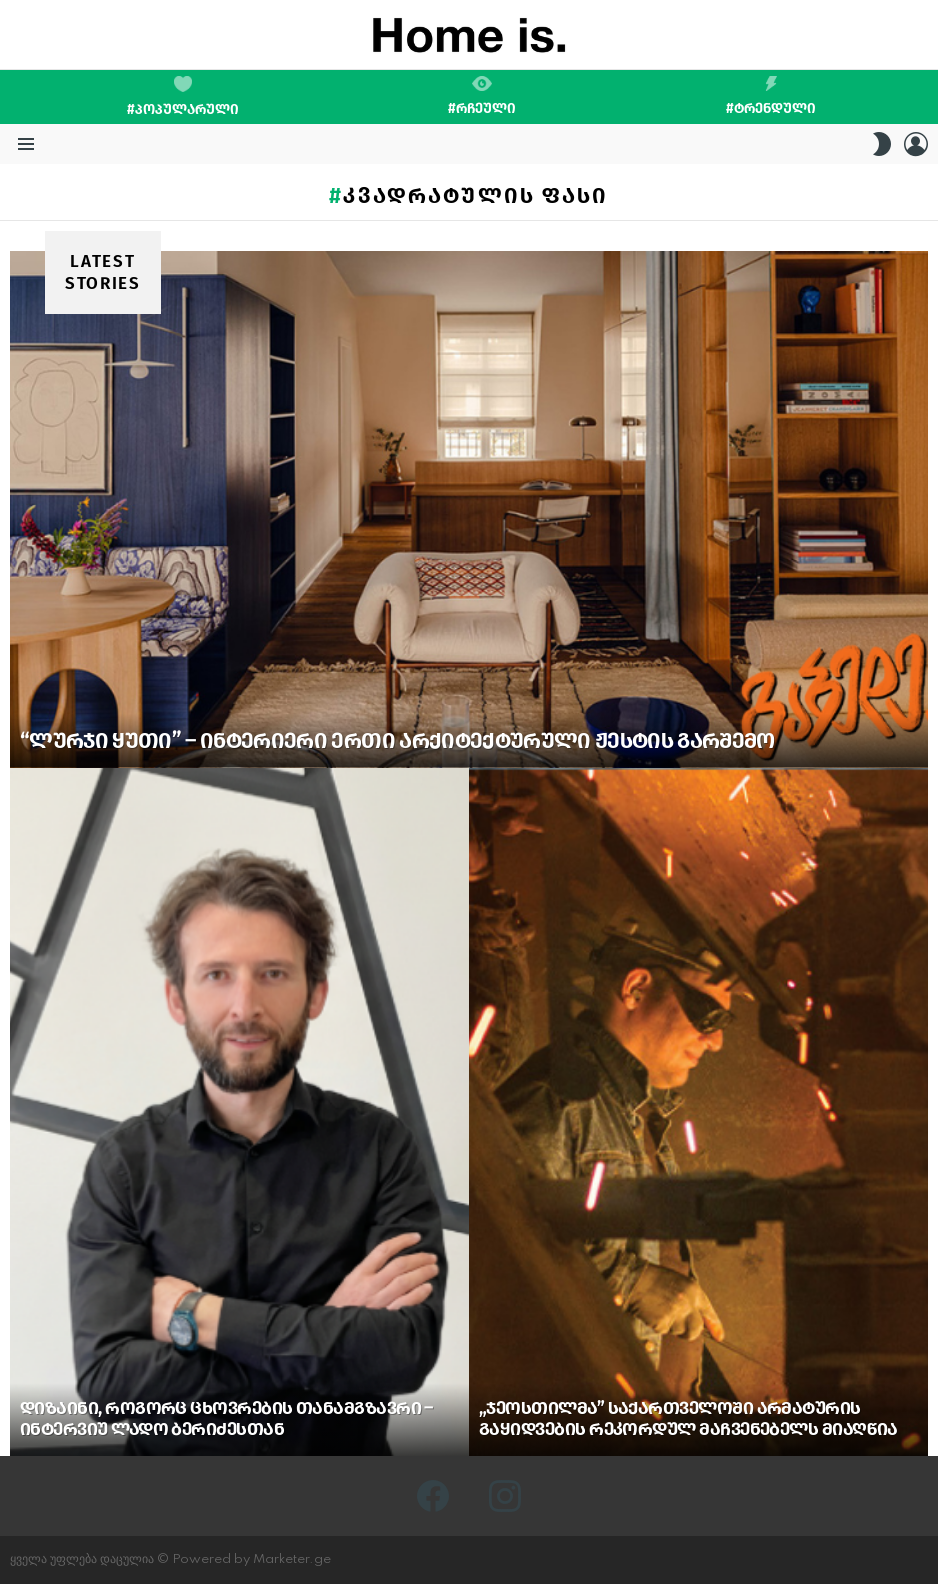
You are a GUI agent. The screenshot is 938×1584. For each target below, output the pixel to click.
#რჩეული (482, 96)
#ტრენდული (771, 96)
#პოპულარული (183, 97)
